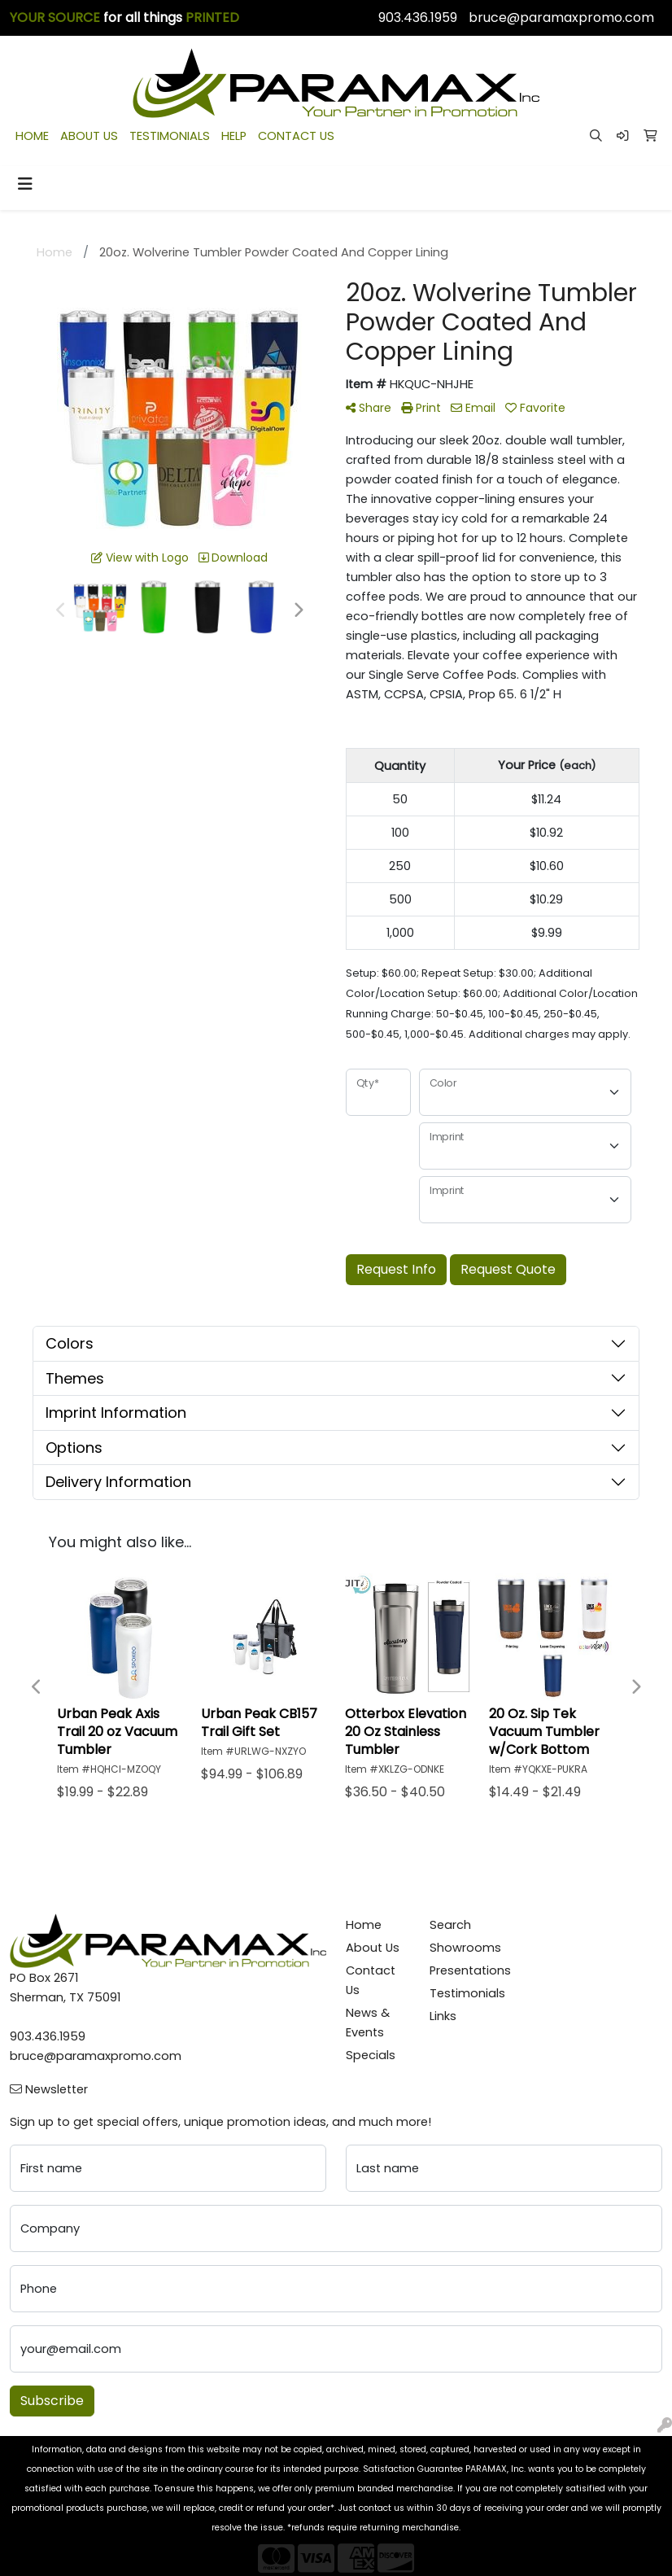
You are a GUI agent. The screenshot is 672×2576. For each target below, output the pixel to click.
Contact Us (370, 1980)
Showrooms (462, 1948)
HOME (32, 136)
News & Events (368, 2022)
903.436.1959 (417, 17)
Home (364, 1925)
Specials (370, 2055)
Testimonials (462, 1993)
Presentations (462, 1970)
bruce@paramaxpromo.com (561, 17)
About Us (372, 1948)
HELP (234, 136)
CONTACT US (296, 136)
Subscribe (52, 2400)
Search (450, 1925)
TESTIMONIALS (169, 136)
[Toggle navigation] (25, 184)
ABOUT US (89, 136)
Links (443, 2016)
